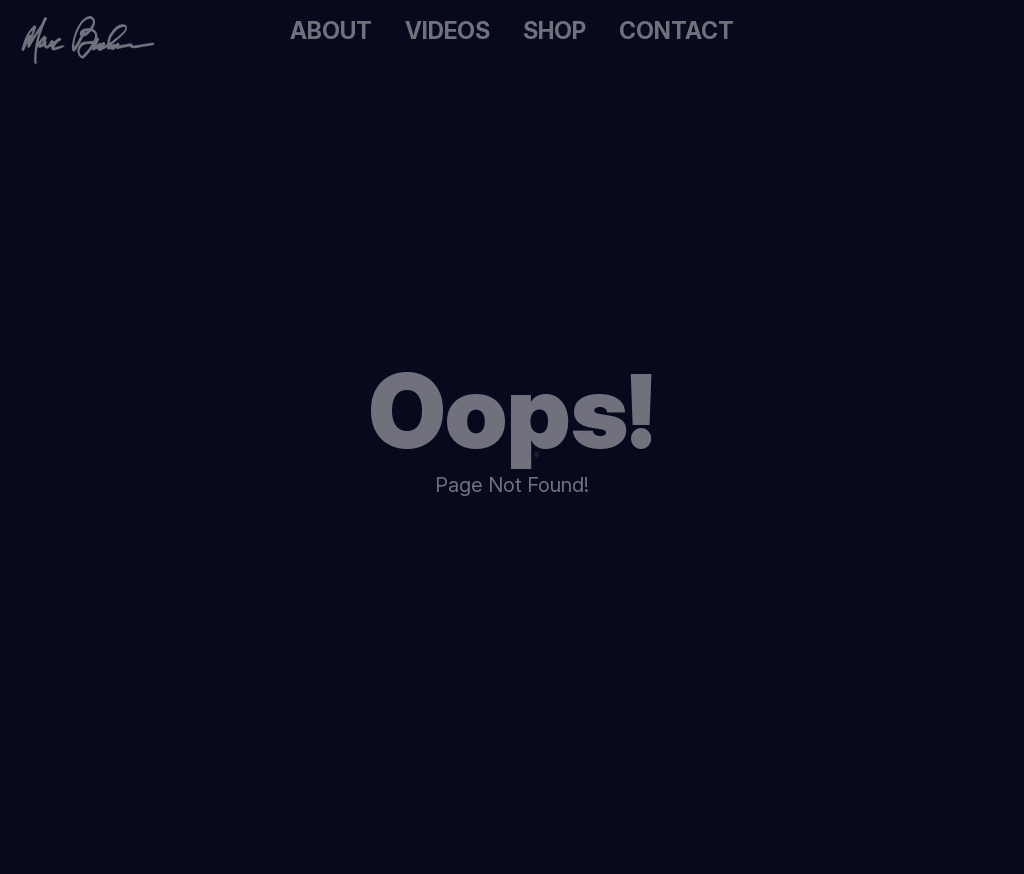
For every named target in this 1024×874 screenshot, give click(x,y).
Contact (658, 31)
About (355, 31)
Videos (456, 31)
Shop (553, 31)
